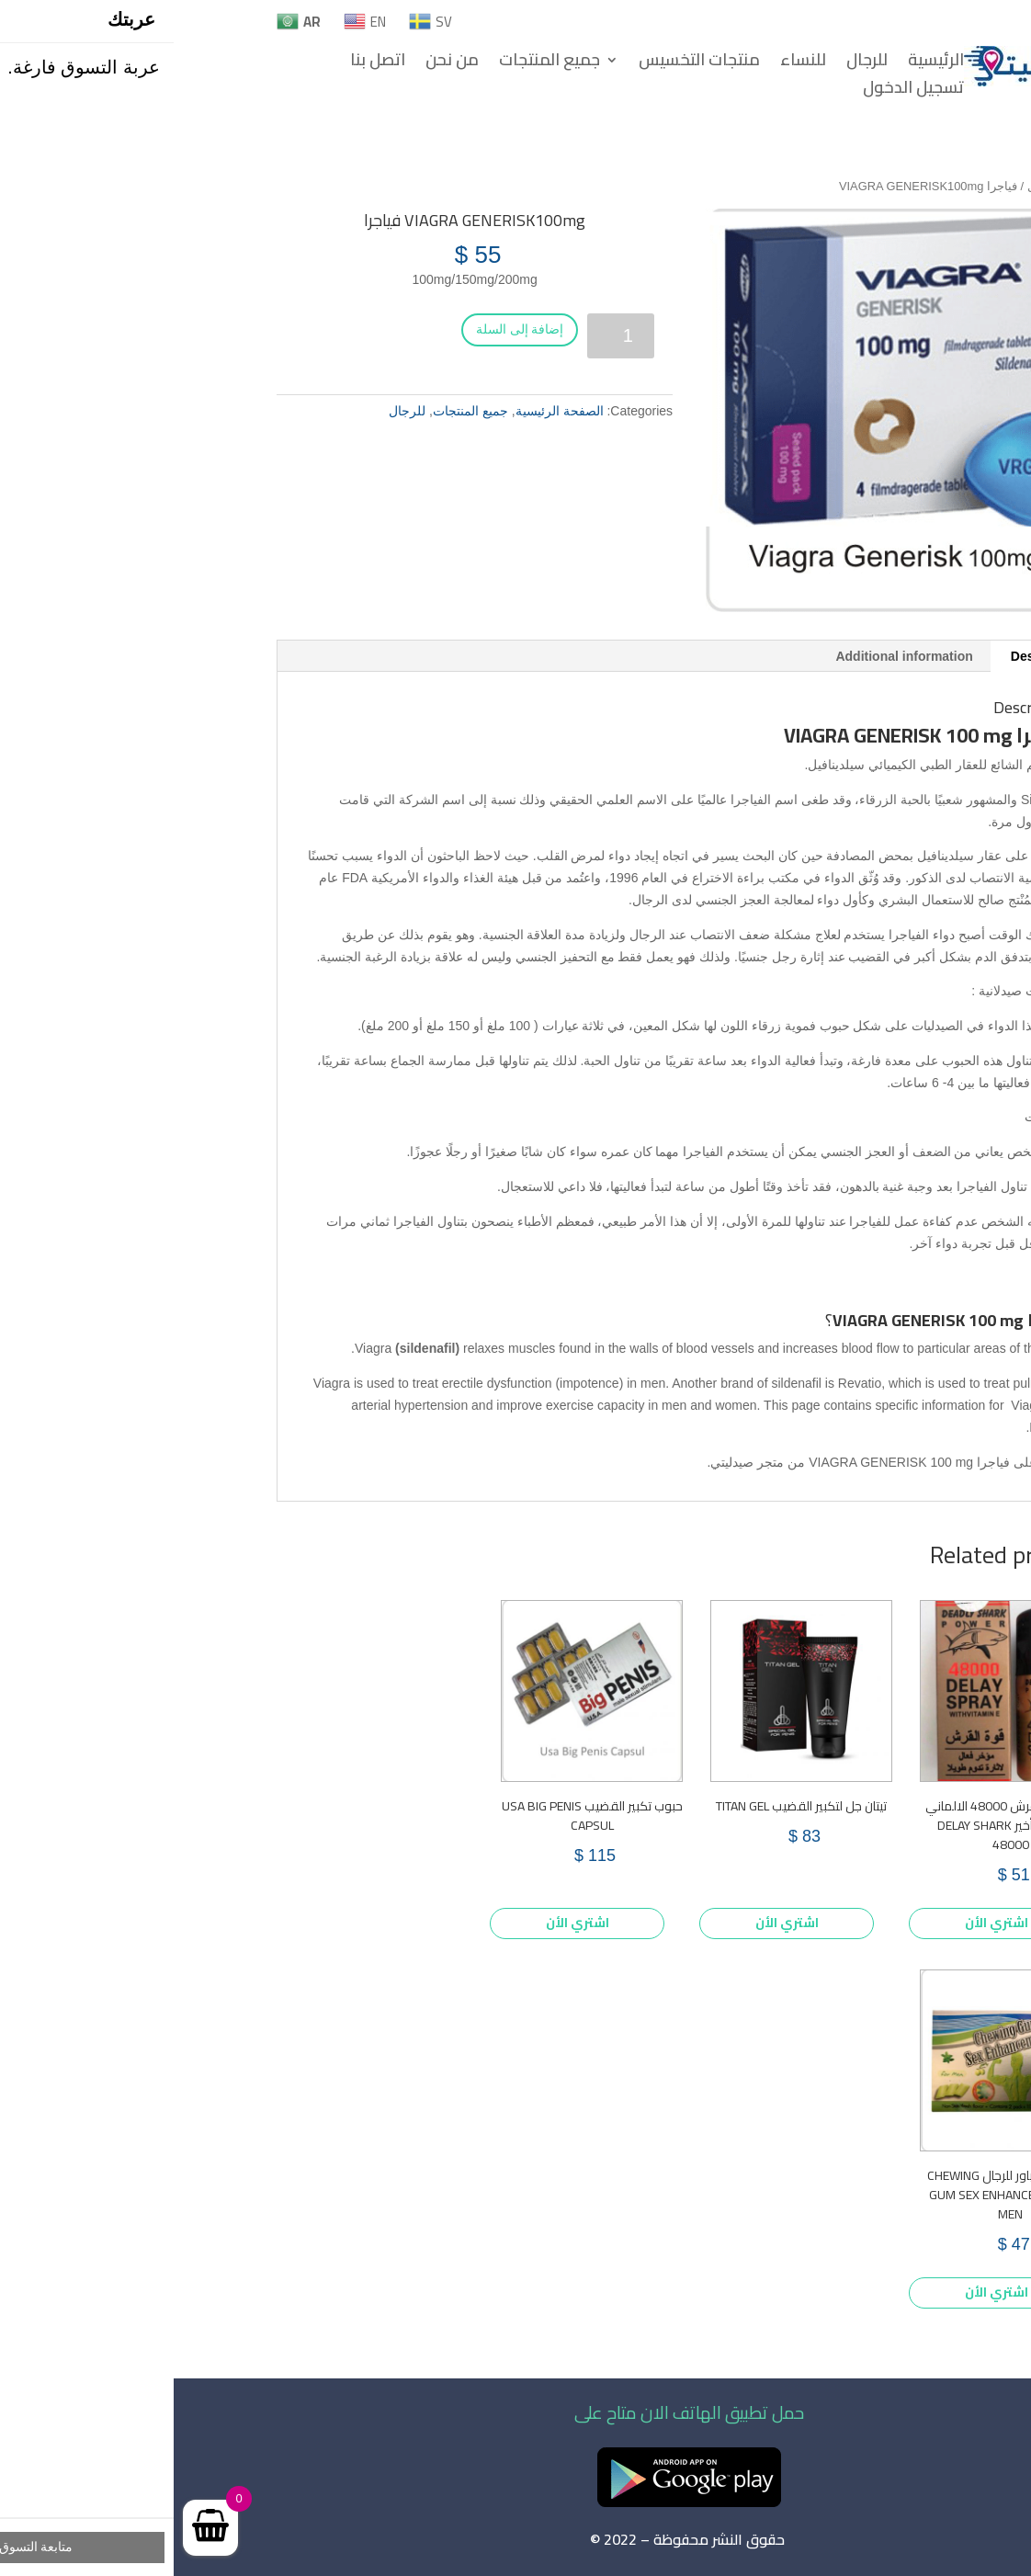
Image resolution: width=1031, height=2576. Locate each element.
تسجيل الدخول (739, 91)
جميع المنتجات (375, 63)
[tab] (873, 656)
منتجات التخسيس (525, 63)
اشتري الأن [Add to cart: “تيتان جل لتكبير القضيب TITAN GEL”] (613, 1923)
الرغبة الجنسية (184, 956)
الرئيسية (762, 63)
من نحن (278, 63)
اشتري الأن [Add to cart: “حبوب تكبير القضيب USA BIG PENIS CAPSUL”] (404, 1923)
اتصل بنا (204, 63)
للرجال (693, 63)
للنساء (629, 63)
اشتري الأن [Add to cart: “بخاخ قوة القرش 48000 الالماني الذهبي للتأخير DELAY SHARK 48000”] (823, 1923)
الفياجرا (577, 799)
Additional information (730, 656)
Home (911, 186)
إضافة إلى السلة (346, 329)
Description (872, 656)
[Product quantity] (447, 335)
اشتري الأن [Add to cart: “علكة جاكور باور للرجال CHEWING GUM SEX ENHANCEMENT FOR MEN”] (823, 2292)
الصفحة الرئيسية (386, 410)
